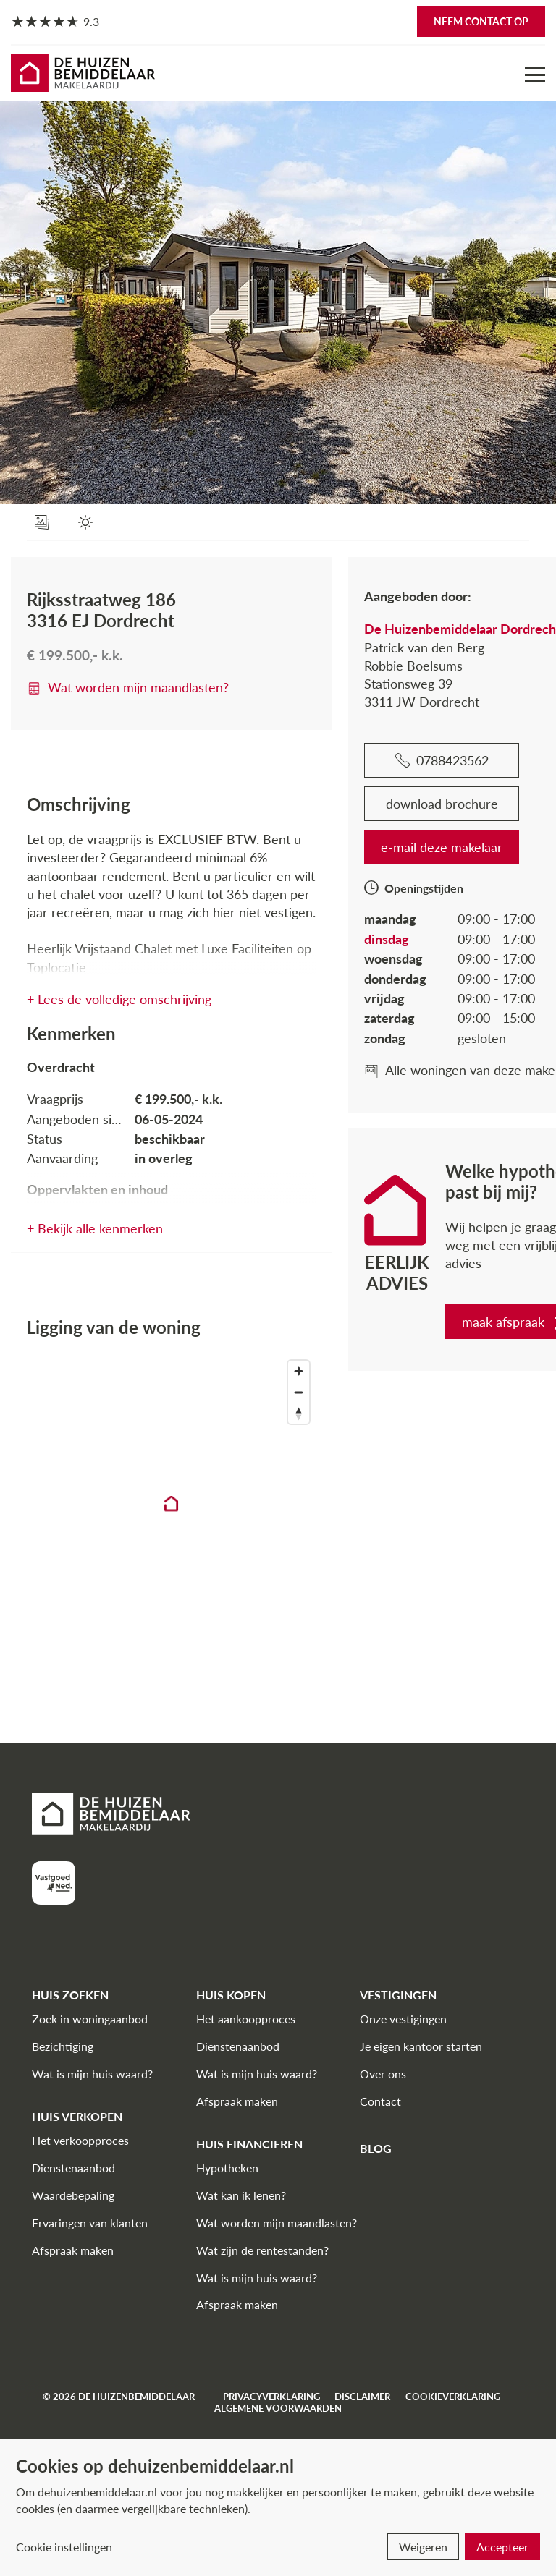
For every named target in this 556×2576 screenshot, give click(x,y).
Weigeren (423, 2547)
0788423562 (378, 760)
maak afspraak (450, 1322)
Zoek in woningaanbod (90, 2018)
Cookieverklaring (452, 2396)
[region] (140, 1516)
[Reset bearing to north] (234, 1413)
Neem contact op (481, 21)
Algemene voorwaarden (278, 2408)
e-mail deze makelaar (378, 847)
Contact (380, 2101)
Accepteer (502, 2547)
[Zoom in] (234, 1371)
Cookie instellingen (64, 2547)
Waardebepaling (73, 2195)
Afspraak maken (73, 2250)
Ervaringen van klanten (90, 2222)
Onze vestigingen (403, 2018)
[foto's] (45, 522)
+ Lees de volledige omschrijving (119, 999)
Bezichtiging (62, 2046)
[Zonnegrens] (88, 522)
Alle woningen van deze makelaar (406, 1070)
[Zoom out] (234, 1392)
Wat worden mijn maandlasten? (128, 687)
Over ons (383, 2073)
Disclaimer (362, 2396)
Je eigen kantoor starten (421, 2046)
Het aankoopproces (245, 2018)
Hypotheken (227, 2168)
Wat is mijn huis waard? (92, 2073)
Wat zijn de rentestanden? (262, 2250)
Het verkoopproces (80, 2140)
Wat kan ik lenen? (241, 2195)
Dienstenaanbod (73, 2168)
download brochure (378, 804)
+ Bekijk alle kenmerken (95, 1228)
